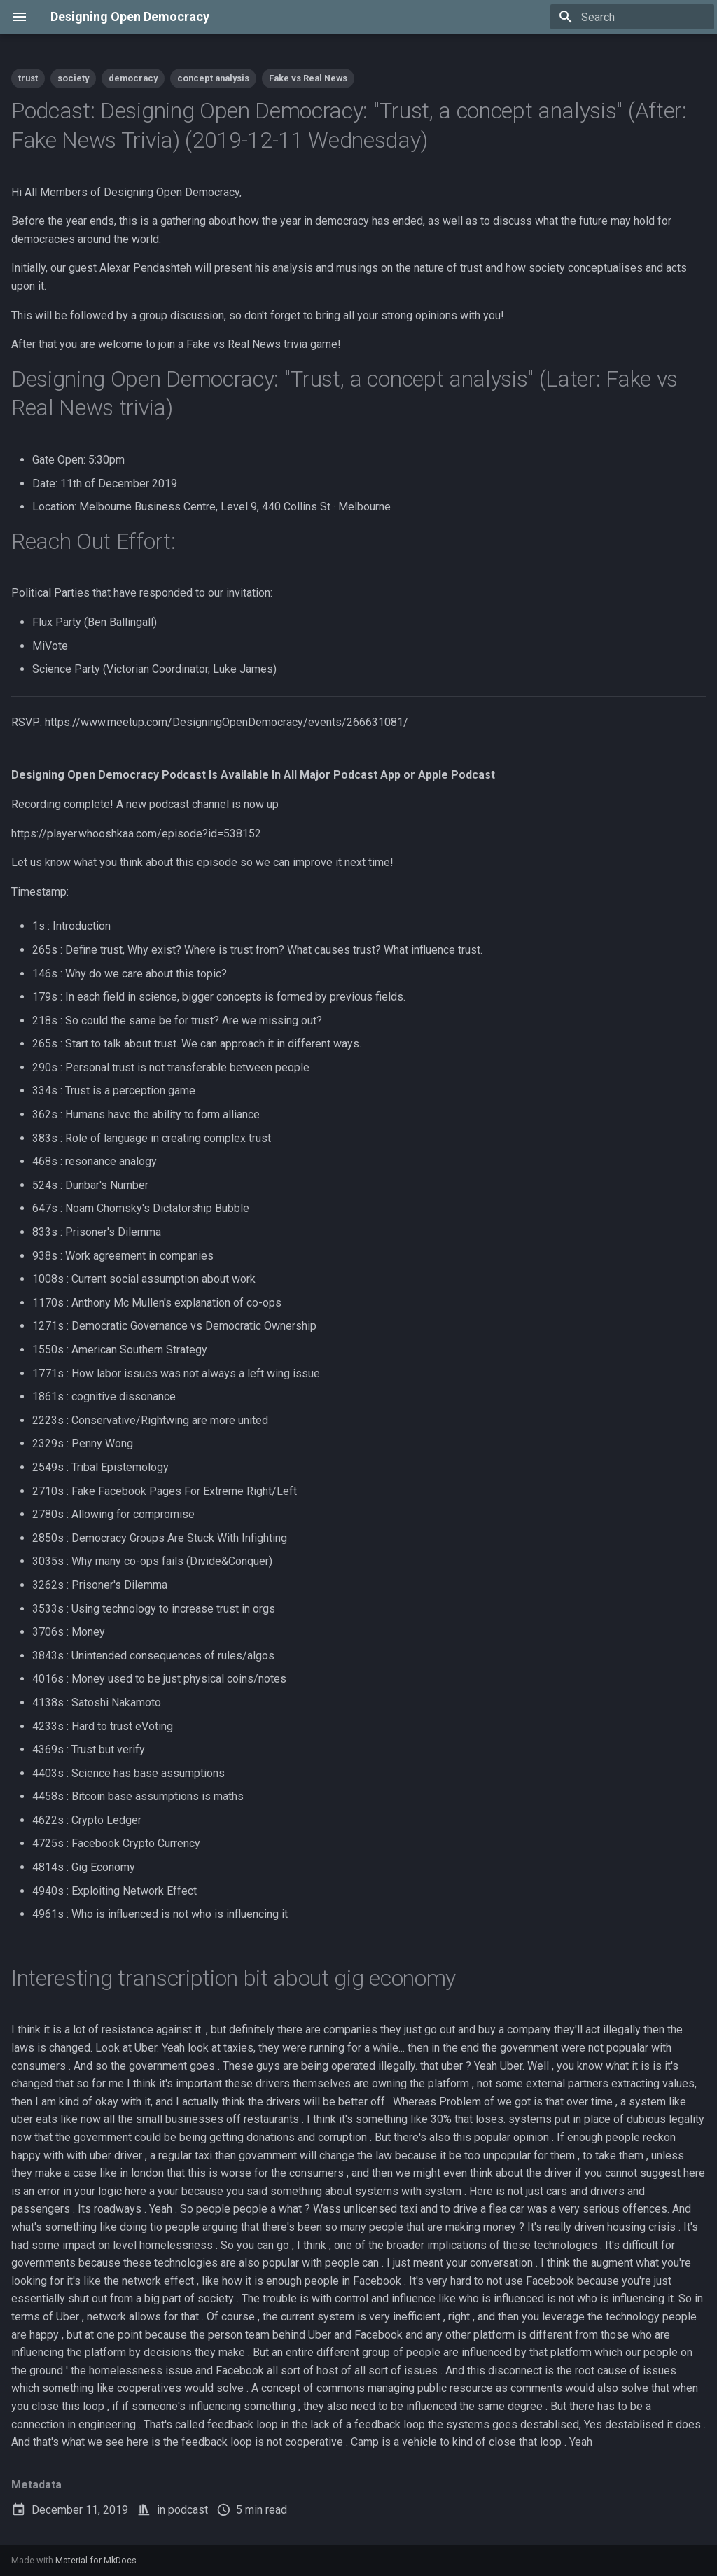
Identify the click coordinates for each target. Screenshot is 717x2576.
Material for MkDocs (96, 2560)
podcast (188, 2509)
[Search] (632, 16)
